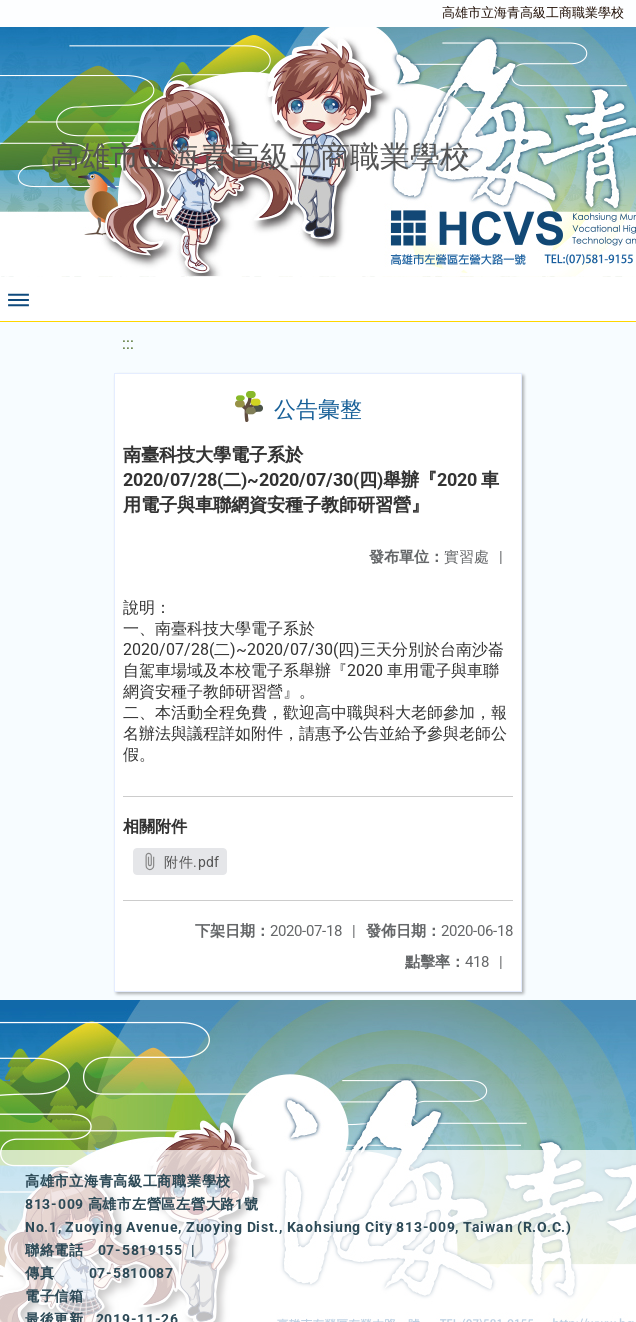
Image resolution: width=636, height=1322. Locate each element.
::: (128, 343)
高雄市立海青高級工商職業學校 (533, 12)
